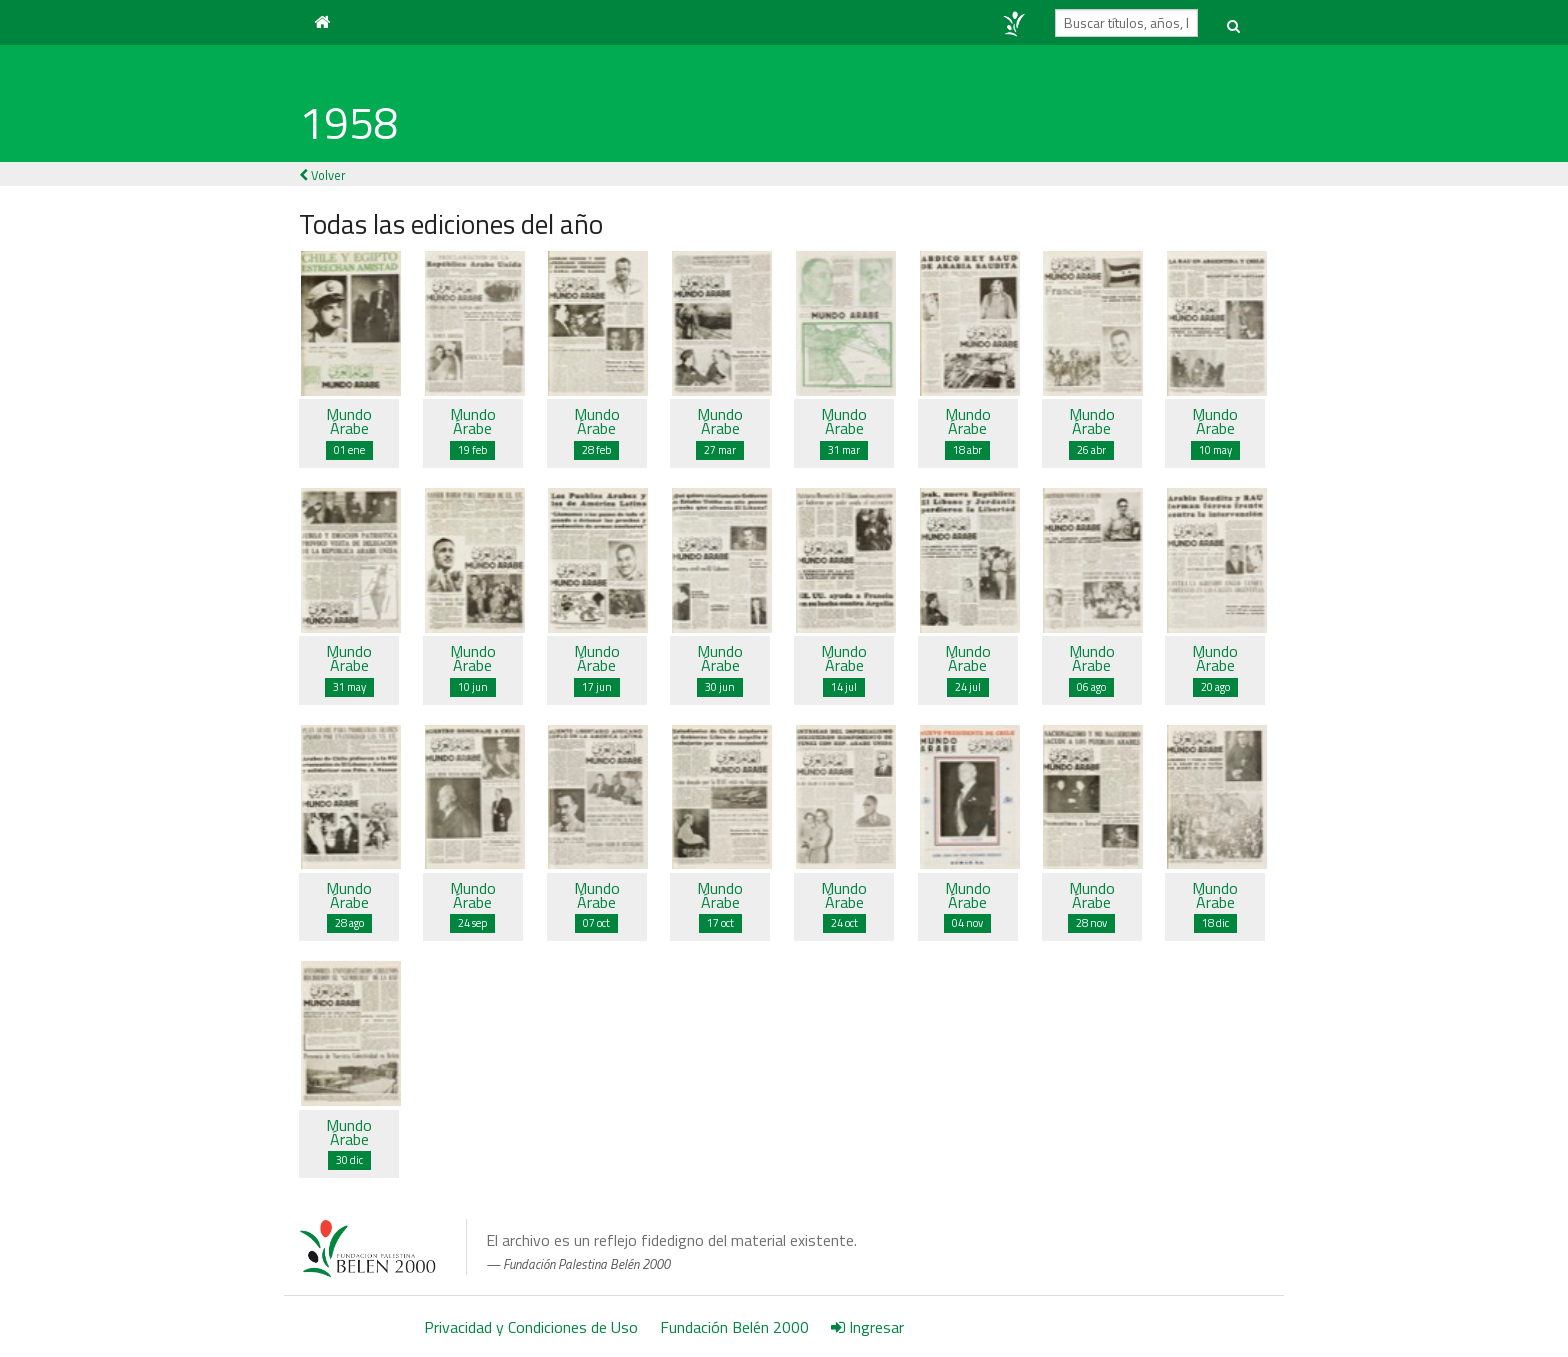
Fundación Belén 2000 (734, 1327)
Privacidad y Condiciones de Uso (531, 1327)
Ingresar (867, 1327)
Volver (322, 175)
